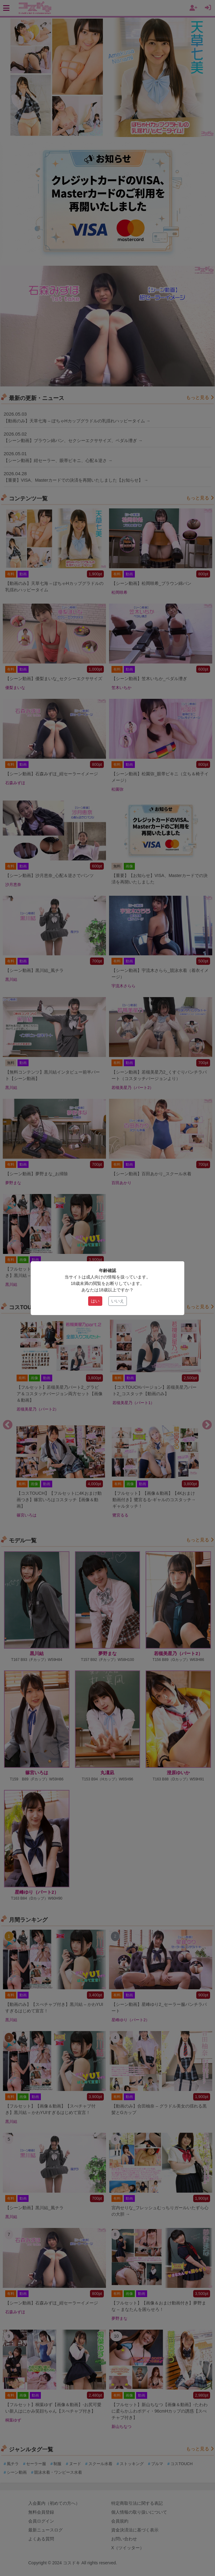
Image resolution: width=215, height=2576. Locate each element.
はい (95, 1300)
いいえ (117, 1300)
